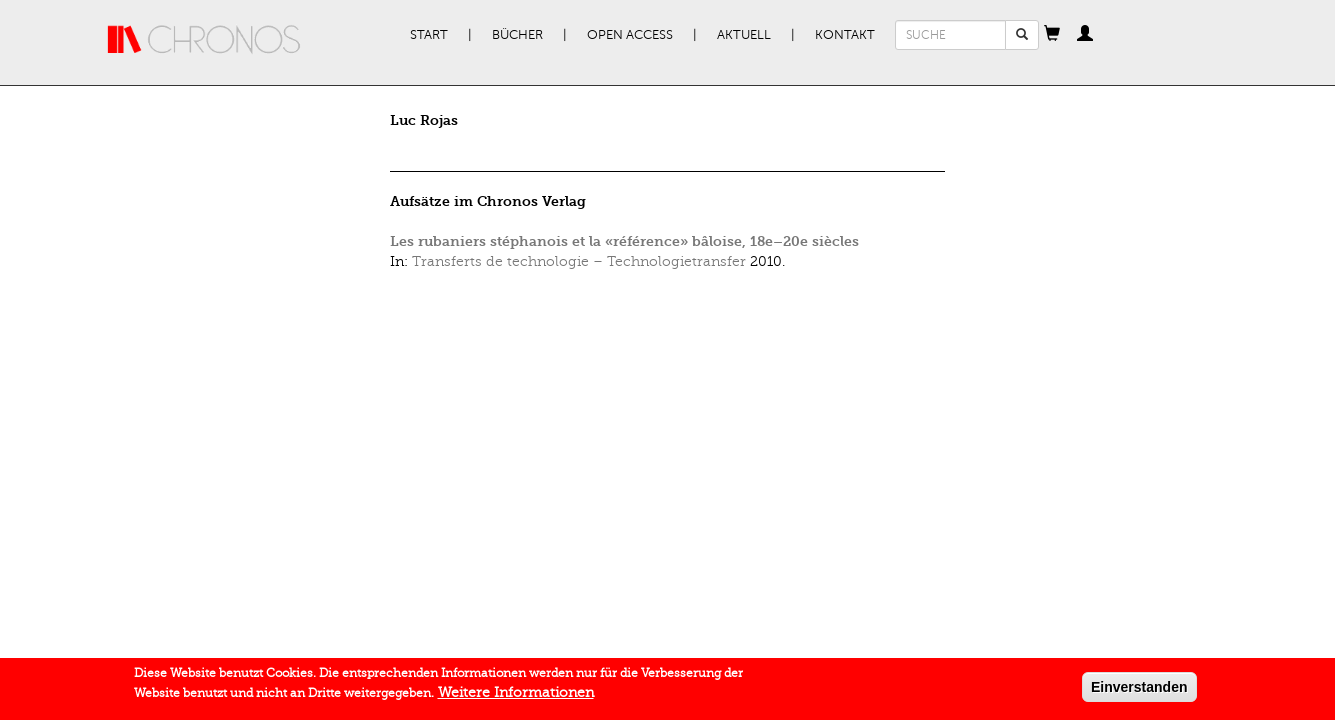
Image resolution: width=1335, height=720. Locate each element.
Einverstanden (1139, 689)
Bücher (517, 35)
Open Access (630, 35)
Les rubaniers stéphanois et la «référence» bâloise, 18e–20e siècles (624, 241)
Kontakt (845, 35)
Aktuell (744, 35)
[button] (1052, 35)
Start (429, 35)
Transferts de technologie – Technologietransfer (579, 261)
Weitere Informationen (516, 694)
